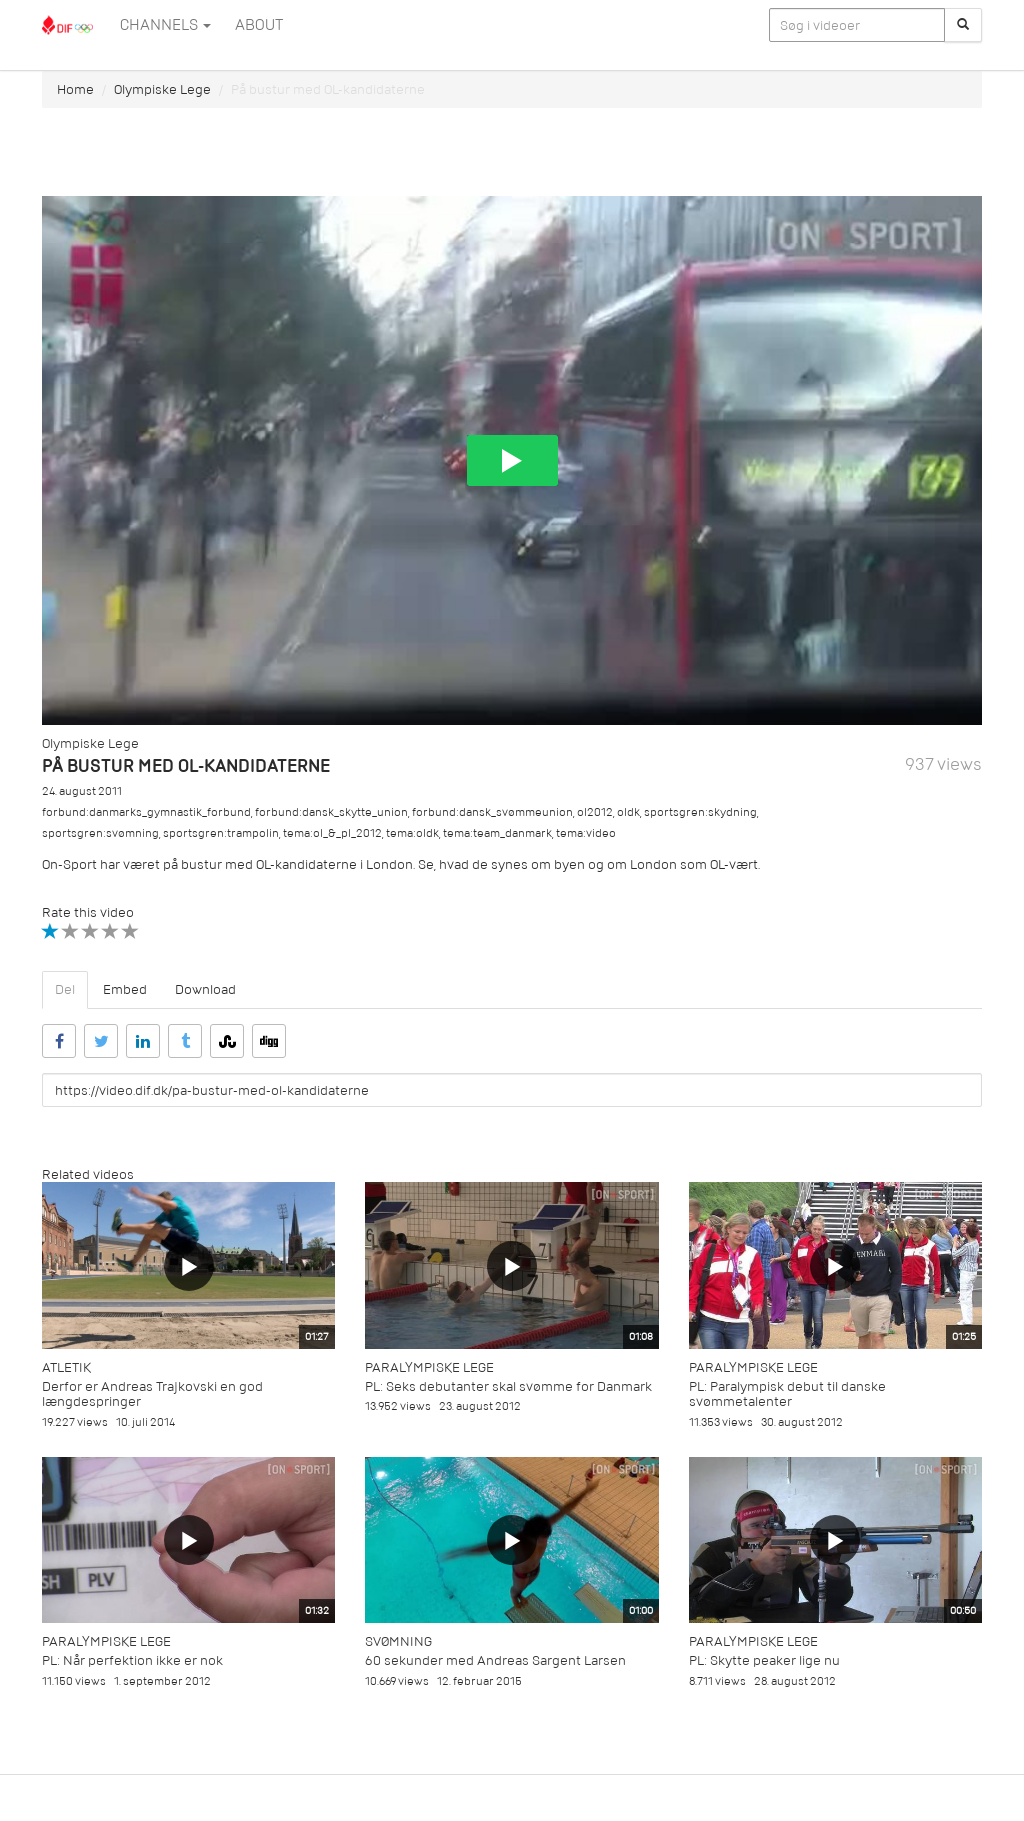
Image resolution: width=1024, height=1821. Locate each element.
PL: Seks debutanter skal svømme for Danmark (508, 1386)
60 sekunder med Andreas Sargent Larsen (495, 1660)
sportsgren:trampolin (221, 833)
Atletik (66, 1367)
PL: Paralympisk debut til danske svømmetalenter (787, 1394)
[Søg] (963, 25)
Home (75, 89)
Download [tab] (205, 989)
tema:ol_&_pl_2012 (332, 833)
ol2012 (595, 812)
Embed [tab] (125, 989)
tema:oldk (412, 833)
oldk (628, 812)
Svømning (398, 1641)
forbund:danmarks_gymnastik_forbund (146, 812)
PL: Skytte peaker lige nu (764, 1660)
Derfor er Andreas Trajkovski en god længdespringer (152, 1394)
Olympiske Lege (162, 89)
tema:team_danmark (497, 833)
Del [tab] (65, 989)
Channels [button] (165, 25)
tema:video (586, 833)
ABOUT (259, 25)
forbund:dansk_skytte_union (331, 812)
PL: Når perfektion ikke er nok (132, 1660)
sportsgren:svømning (100, 833)
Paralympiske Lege (429, 1367)
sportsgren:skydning (700, 812)
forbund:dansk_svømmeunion (492, 812)
